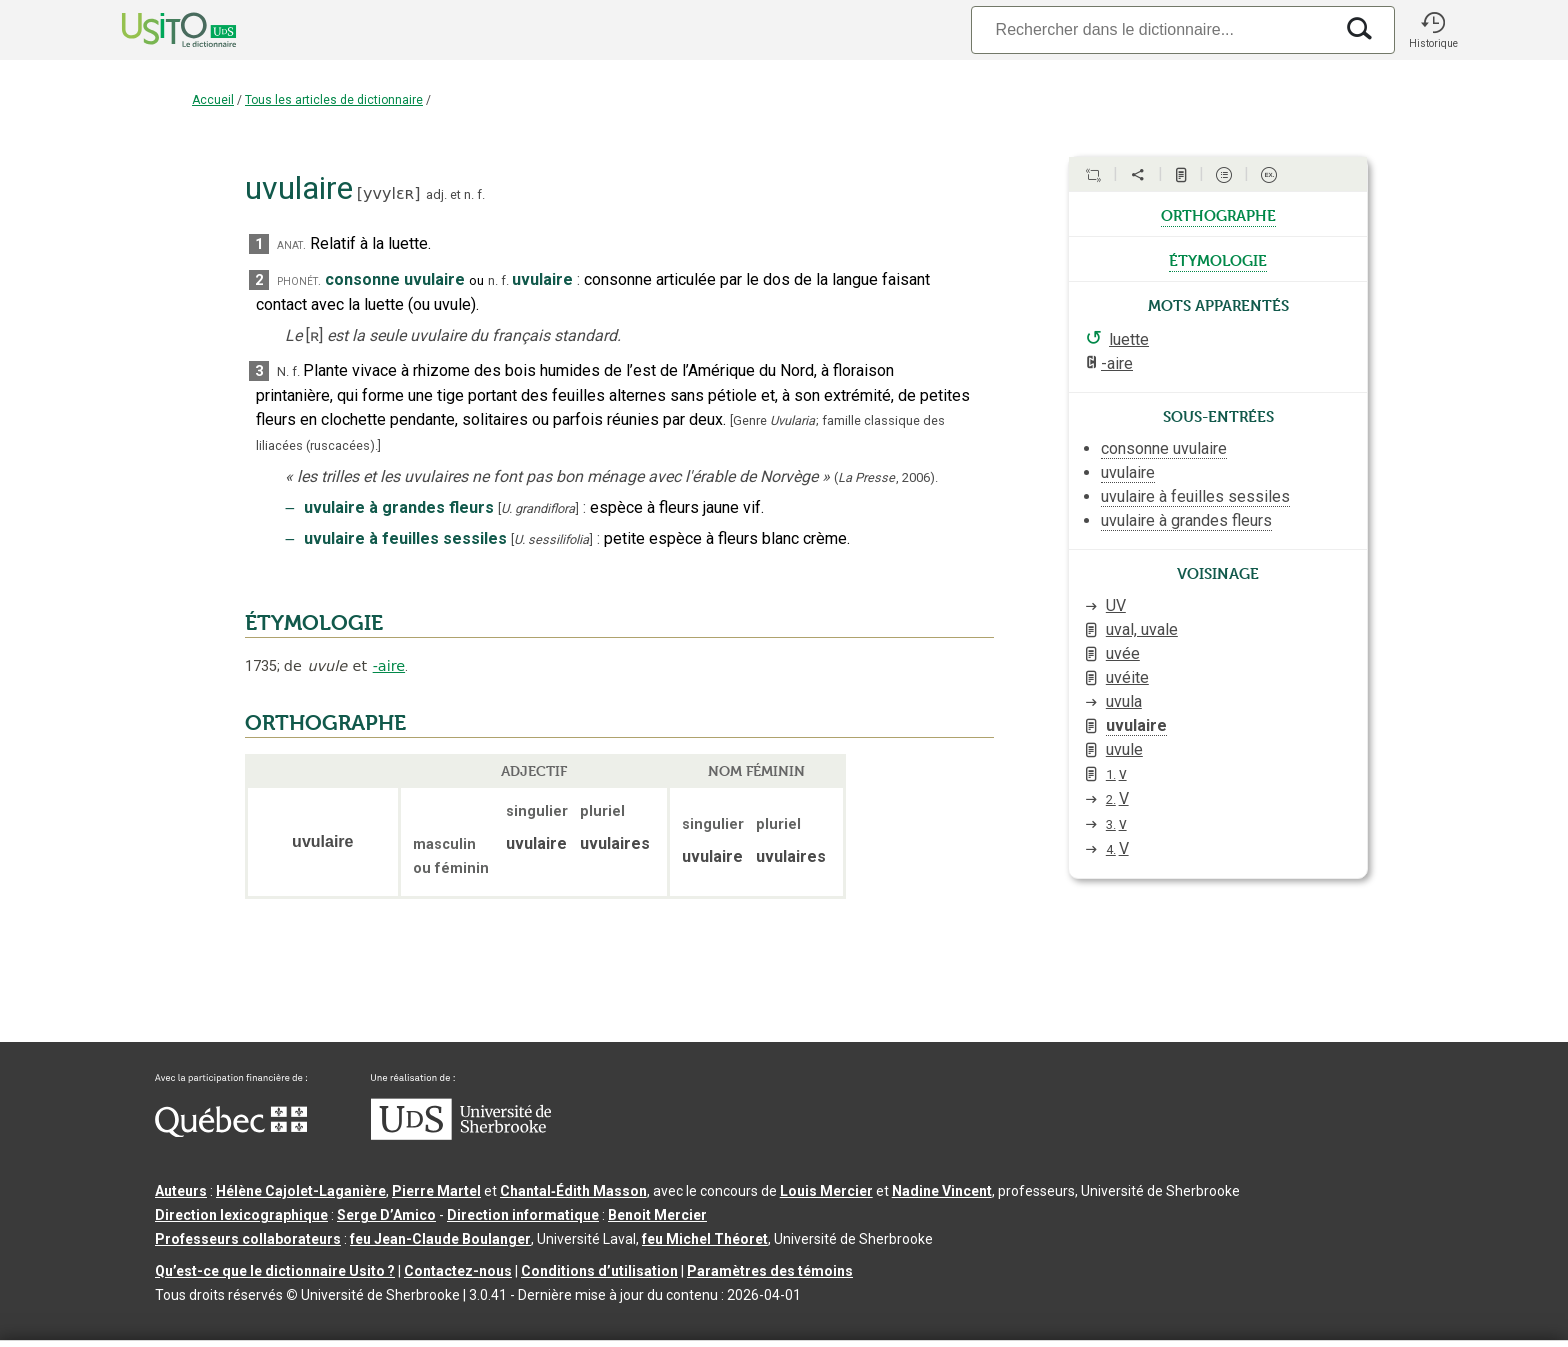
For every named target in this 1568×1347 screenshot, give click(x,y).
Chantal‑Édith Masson (573, 1191)
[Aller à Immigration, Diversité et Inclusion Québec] (231, 1132)
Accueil (213, 100)
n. (469, 194)
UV (1116, 605)
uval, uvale (1142, 629)
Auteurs (181, 1191)
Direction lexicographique (241, 1215)
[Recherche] (1152, 29)
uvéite (1127, 677)
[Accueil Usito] (157, 30)
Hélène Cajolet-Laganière (301, 1191)
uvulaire (1136, 725)
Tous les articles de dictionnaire (334, 100)
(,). (886, 477)
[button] (1433, 30)
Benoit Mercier (657, 1215)
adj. (436, 194)
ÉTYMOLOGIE (314, 623)
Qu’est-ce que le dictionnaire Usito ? (275, 1271)
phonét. (299, 280)
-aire (389, 666)
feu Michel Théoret (705, 1239)
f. (481, 194)
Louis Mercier (826, 1191)
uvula (1124, 701)
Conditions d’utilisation (599, 1271)
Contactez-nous (458, 1271)
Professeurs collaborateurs (248, 1239)
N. (283, 371)
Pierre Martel (436, 1191)
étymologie (1218, 259)
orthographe (1218, 214)
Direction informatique (523, 1215)
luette (1129, 339)
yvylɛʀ (388, 193)
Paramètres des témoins (770, 1271)
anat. (291, 244)
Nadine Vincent (942, 1191)
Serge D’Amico (386, 1215)
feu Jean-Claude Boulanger (440, 1239)
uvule (1124, 749)
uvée (1123, 653)
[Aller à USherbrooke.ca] (461, 1135)
